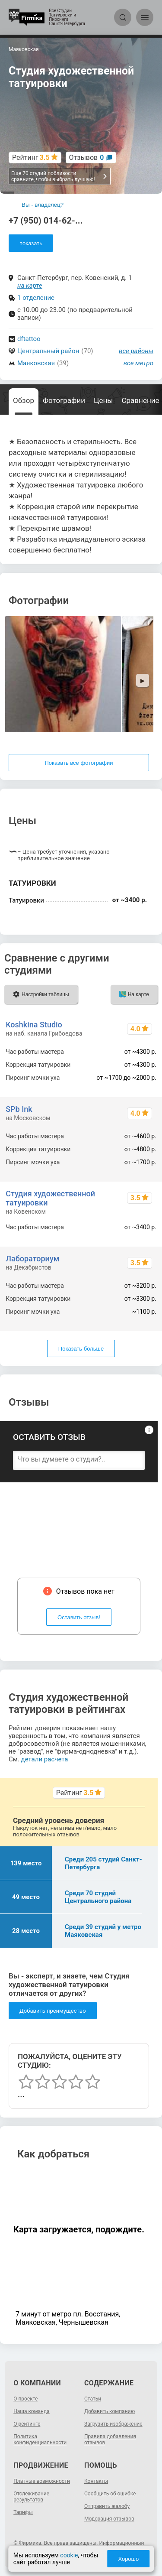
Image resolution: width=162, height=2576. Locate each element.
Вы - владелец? (43, 204)
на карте (29, 285)
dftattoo (29, 339)
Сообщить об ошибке (110, 2494)
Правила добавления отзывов (110, 2439)
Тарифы (23, 2512)
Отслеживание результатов (31, 2497)
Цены (103, 400)
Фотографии (64, 400)
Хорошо (128, 2559)
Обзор (23, 400)
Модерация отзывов (109, 2519)
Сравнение (140, 400)
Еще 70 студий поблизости (59, 176)
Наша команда (31, 2411)
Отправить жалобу (107, 2506)
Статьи (92, 2399)
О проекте (25, 2399)
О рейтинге (26, 2424)
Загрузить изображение (113, 2424)
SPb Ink (19, 1109)
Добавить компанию (109, 2411)
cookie (69, 2555)
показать (30, 243)
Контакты (96, 2481)
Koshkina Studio (34, 1024)
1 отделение (35, 298)
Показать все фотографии (78, 763)
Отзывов (86, 157)
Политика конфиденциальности (40, 2439)
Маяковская (36, 363)
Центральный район (48, 351)
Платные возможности (41, 2481)
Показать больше (81, 1348)
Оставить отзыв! (78, 1617)
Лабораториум (32, 1258)
